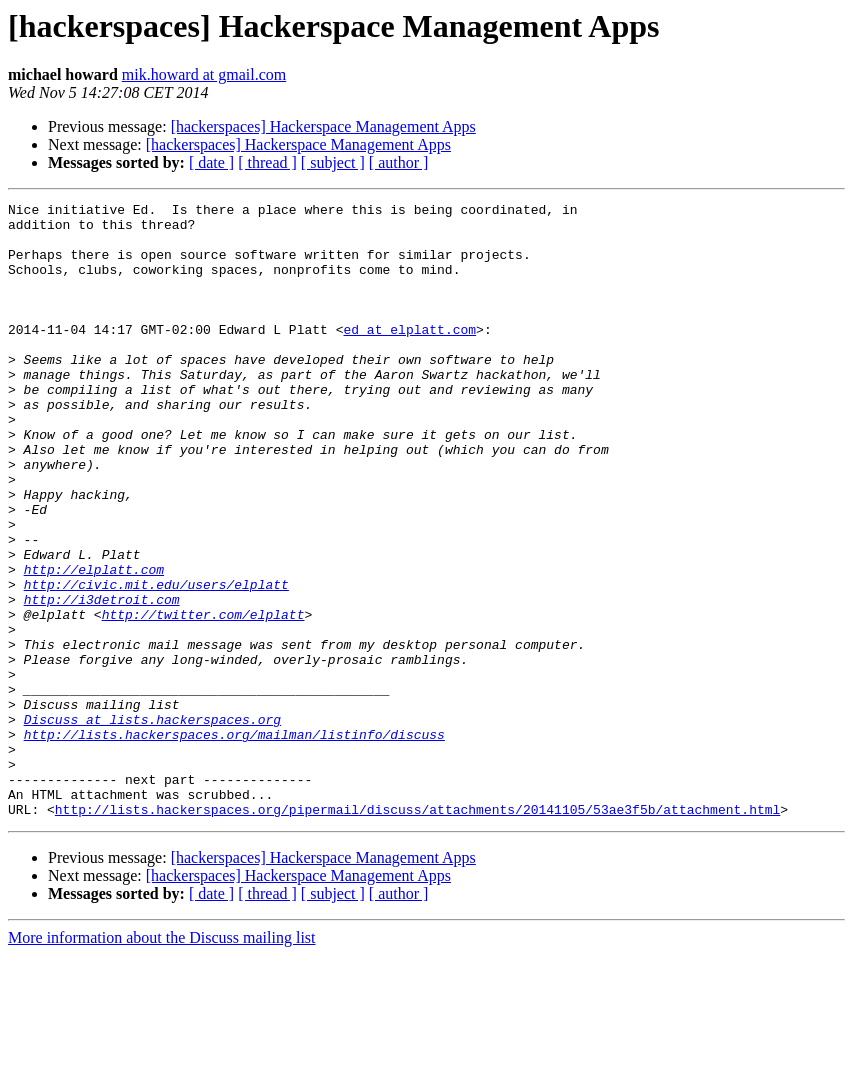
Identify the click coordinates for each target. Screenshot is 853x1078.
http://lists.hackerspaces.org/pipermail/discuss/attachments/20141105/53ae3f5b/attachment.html (417, 932)
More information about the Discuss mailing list (162, 1060)
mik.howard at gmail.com (204, 74)
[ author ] (399, 162)
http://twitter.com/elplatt (203, 698)
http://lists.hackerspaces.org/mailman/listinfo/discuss (234, 842)
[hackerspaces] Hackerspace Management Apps (323, 126)
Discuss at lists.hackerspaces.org (152, 824)
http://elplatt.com (94, 644)
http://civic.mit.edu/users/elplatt (156, 662)
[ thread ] (267, 162)
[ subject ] (333, 162)
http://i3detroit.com (102, 680)
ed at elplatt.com (409, 356)
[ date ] (211, 162)
